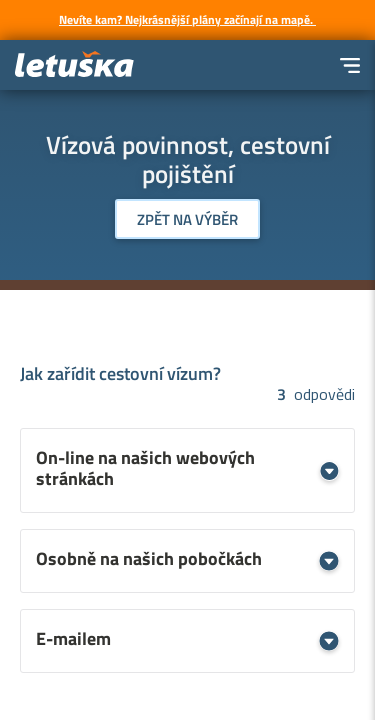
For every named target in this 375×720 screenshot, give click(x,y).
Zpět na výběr (187, 219)
